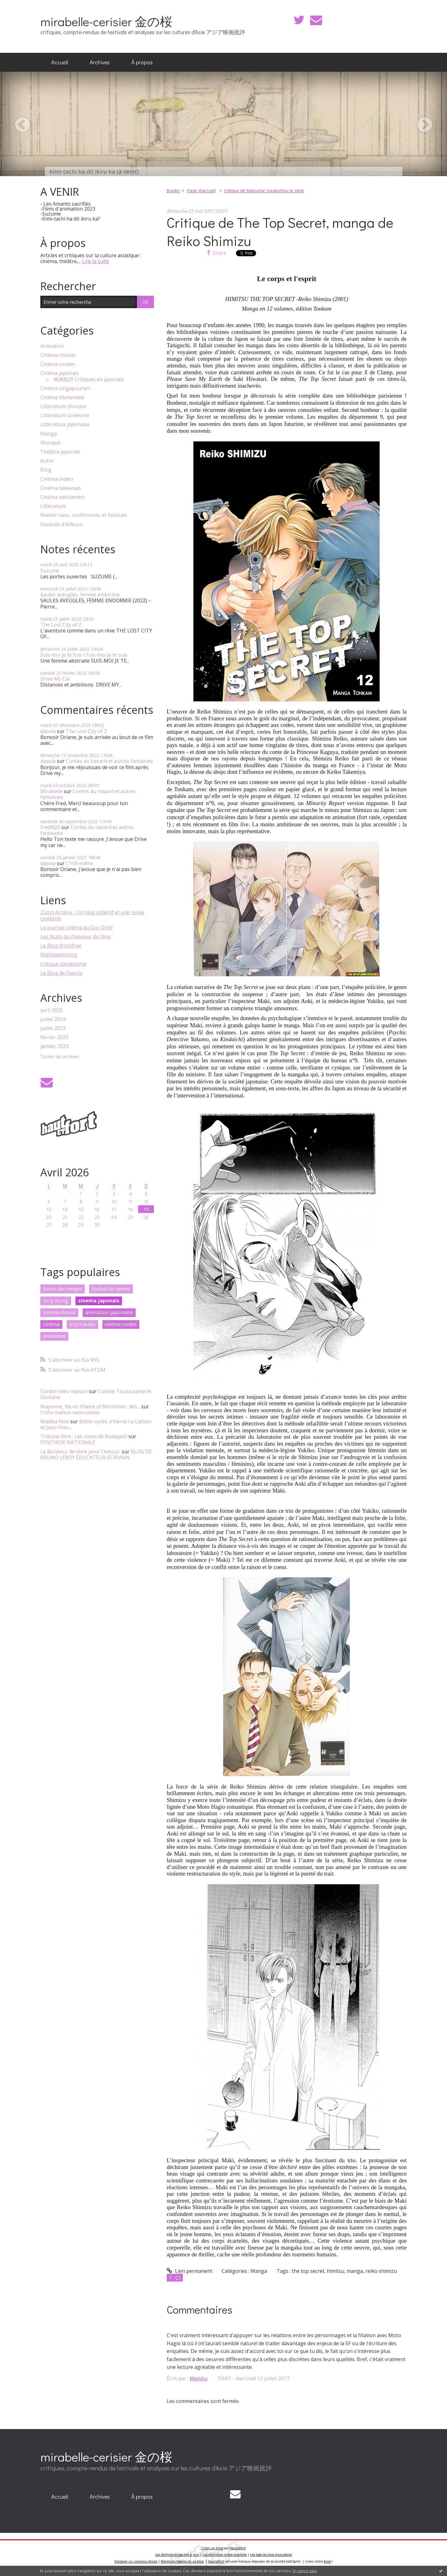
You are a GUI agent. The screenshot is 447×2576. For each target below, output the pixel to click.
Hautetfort (237, 2548)
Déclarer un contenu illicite (136, 2561)
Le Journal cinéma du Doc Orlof (76, 927)
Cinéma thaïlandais (62, 397)
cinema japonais (98, 1300)
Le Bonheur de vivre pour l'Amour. (80, 1451)
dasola (48, 731)
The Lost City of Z (61, 624)
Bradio (173, 191)
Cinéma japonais (59, 373)
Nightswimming (58, 954)
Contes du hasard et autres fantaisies (109, 761)
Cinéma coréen (57, 364)
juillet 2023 (52, 1028)
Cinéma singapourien (65, 388)
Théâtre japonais (60, 452)
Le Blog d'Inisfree (60, 945)
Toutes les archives (59, 1057)
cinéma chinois (59, 1312)
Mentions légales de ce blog (182, 2561)
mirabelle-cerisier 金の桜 (106, 21)
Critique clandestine (63, 963)
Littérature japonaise (65, 424)
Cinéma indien (56, 479)
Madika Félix (54, 1421)
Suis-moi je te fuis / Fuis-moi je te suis (84, 654)
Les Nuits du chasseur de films (75, 936)
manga (355, 2271)
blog (327, 2561)
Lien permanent (189, 2271)
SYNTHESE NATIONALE (67, 1442)
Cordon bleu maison (64, 1391)
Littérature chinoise (63, 406)
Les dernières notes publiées (225, 2554)
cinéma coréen (121, 1324)
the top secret (308, 2271)
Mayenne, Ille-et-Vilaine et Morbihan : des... (90, 1406)
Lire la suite (95, 261)
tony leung (55, 1300)
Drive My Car (55, 678)
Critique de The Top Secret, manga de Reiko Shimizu (280, 231)
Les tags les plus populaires (271, 2554)
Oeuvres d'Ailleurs (61, 524)
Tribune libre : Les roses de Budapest (83, 1436)
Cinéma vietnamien (62, 497)
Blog (45, 470)
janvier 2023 (54, 1046)
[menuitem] (59, 62)
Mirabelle (51, 791)
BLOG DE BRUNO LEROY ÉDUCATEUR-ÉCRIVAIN (96, 1454)
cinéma (51, 1324)
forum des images (62, 1288)
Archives (100, 62)
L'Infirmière (79, 863)
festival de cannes (111, 1288)
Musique (50, 443)
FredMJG (50, 827)
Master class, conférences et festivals (83, 515)
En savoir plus (305, 2571)
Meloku (198, 2378)
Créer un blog (212, 2548)
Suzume (49, 570)
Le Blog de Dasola (61, 972)
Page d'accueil (201, 191)
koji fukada (82, 1324)
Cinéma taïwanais (60, 488)
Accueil (59, 62)
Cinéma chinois (57, 355)
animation (54, 1336)
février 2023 (54, 1037)
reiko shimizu (381, 2271)
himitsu (335, 2271)
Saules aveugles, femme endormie (80, 594)
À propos (142, 62)
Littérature (53, 506)
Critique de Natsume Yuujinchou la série (264, 191)
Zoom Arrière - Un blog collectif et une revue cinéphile (92, 915)
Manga (48, 434)
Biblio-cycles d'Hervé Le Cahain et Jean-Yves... (95, 1424)
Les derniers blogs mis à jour (177, 2554)
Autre (46, 461)
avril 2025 (51, 1010)
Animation (52, 346)
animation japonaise (109, 1312)
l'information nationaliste (70, 1412)
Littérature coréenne (64, 415)
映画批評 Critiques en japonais (89, 379)
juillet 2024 (52, 1019)
